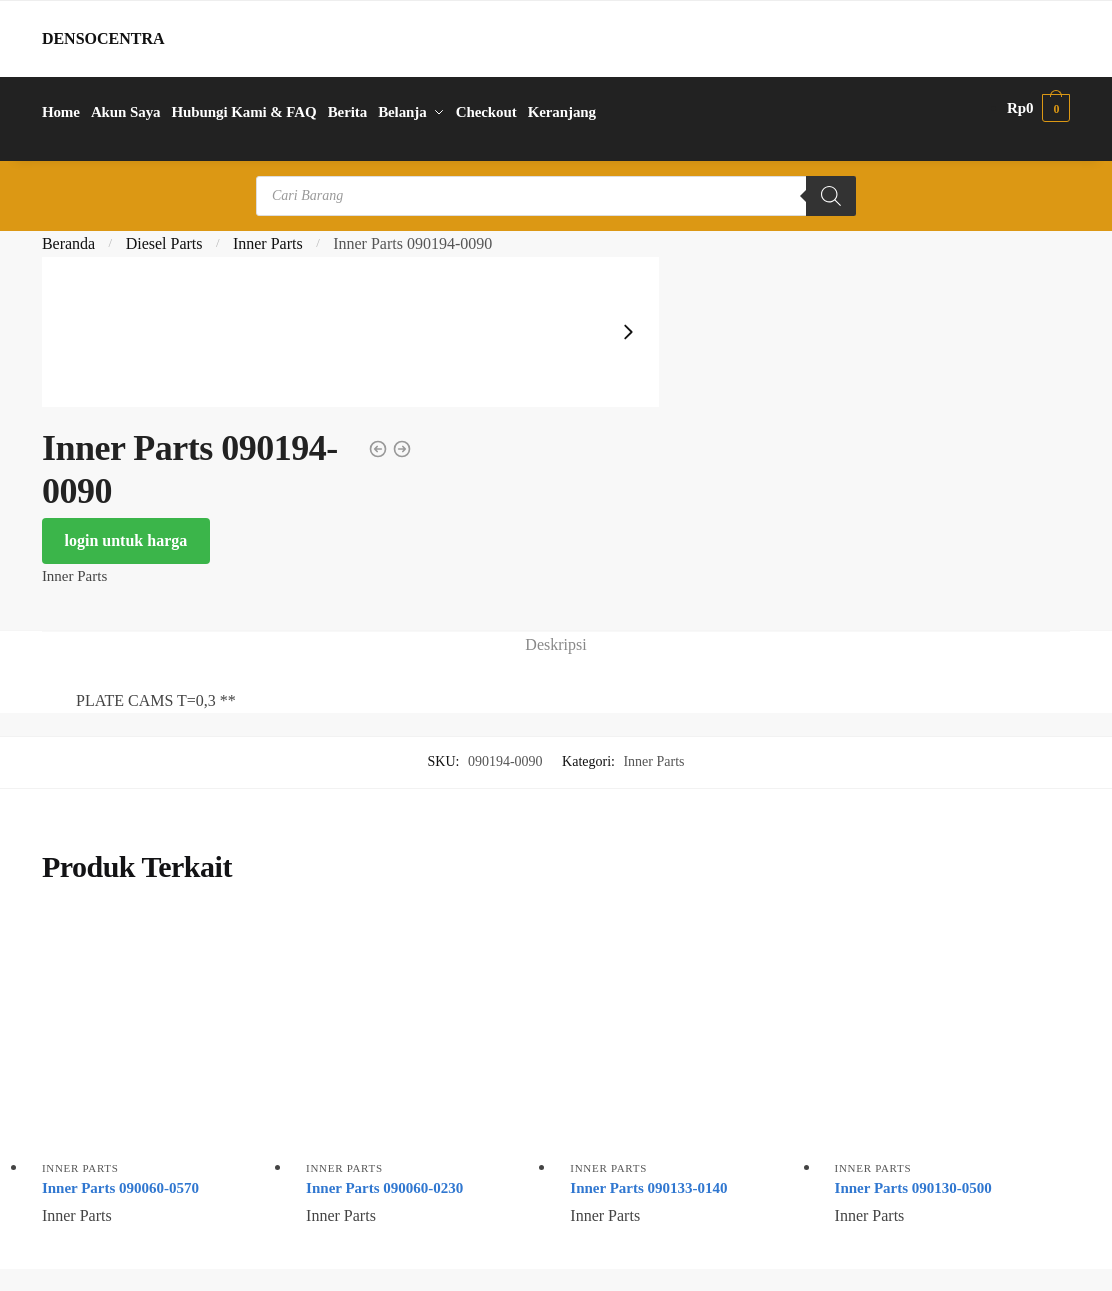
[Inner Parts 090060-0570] (159, 1032)
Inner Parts (268, 243)
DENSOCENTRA (103, 38)
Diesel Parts (164, 243)
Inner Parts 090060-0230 (384, 1188)
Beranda (68, 243)
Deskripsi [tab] (555, 644)
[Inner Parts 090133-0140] (687, 1032)
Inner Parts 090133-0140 (648, 1188)
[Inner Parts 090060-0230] (423, 1032)
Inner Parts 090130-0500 (913, 1188)
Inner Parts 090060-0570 (120, 1188)
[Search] (831, 196)
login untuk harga (126, 540)
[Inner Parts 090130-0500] (952, 1032)
